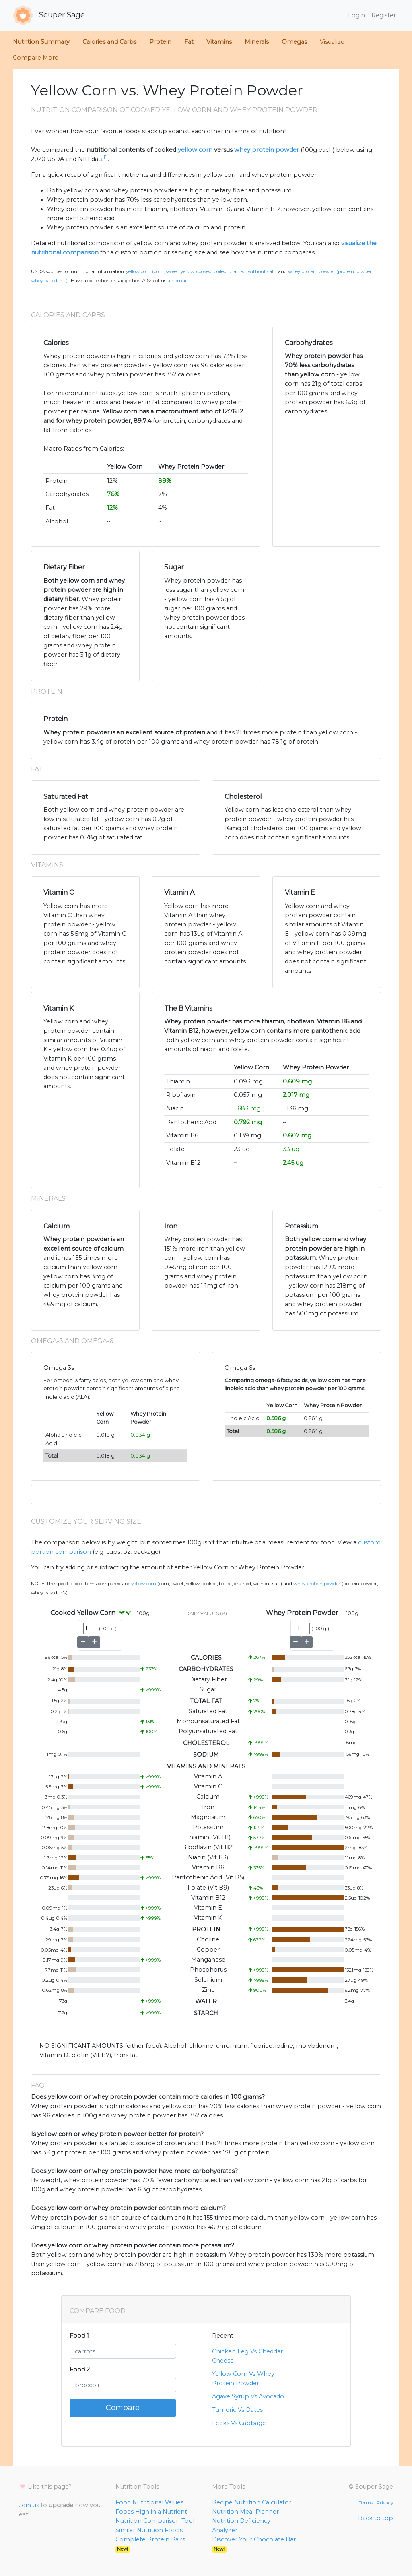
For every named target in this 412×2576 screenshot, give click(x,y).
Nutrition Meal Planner (245, 2511)
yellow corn (195, 149)
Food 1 (79, 2335)
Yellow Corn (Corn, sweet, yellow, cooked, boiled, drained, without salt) (201, 271)
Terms (366, 2503)
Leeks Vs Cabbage (239, 2423)
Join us (29, 2505)
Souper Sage (49, 15)
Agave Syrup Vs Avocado (248, 2396)
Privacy (385, 2503)
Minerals (257, 41)
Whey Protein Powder (316, 1583)
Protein (160, 41)
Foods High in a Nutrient (151, 2511)
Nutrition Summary (41, 41)
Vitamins (219, 41)
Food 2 (80, 2369)
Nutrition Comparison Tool (154, 2520)
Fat (189, 41)
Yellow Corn (143, 1583)
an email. (177, 280)
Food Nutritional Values (149, 2502)
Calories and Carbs (109, 41)
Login (356, 15)
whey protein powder (266, 149)
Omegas (294, 41)
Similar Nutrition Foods (149, 2530)
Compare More (35, 57)
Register (383, 15)
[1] (106, 157)
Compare (123, 2407)
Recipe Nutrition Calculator (251, 2502)
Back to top (375, 2518)
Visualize (332, 41)
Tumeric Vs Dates (237, 2409)
